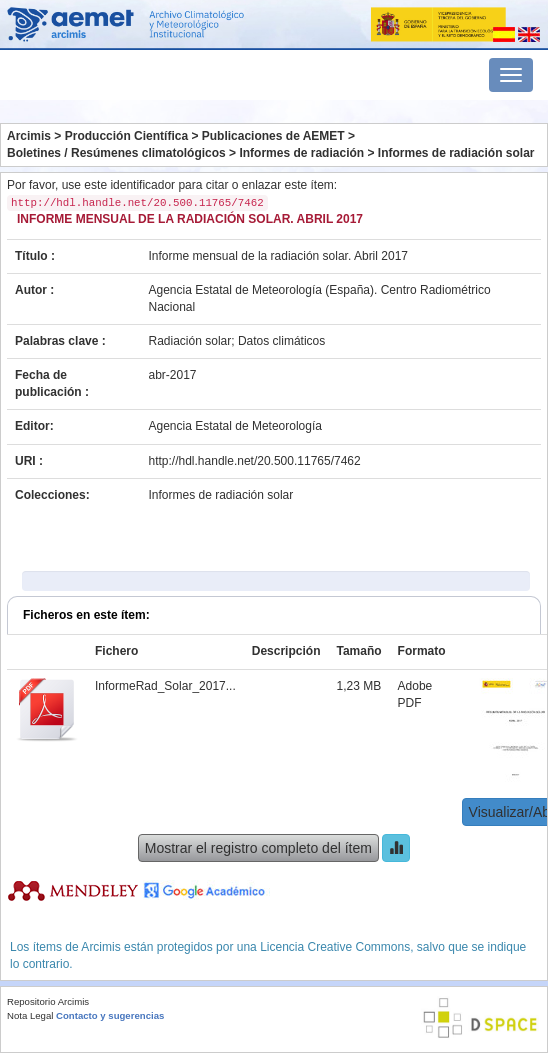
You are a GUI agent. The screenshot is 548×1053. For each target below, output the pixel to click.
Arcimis (29, 136)
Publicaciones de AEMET (273, 136)
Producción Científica (126, 136)
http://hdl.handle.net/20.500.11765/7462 (255, 461)
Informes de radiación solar (456, 153)
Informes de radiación (301, 153)
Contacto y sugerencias (110, 1015)
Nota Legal (30, 1015)
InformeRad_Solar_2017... (165, 686)
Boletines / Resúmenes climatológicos (116, 153)
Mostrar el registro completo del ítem (258, 848)
